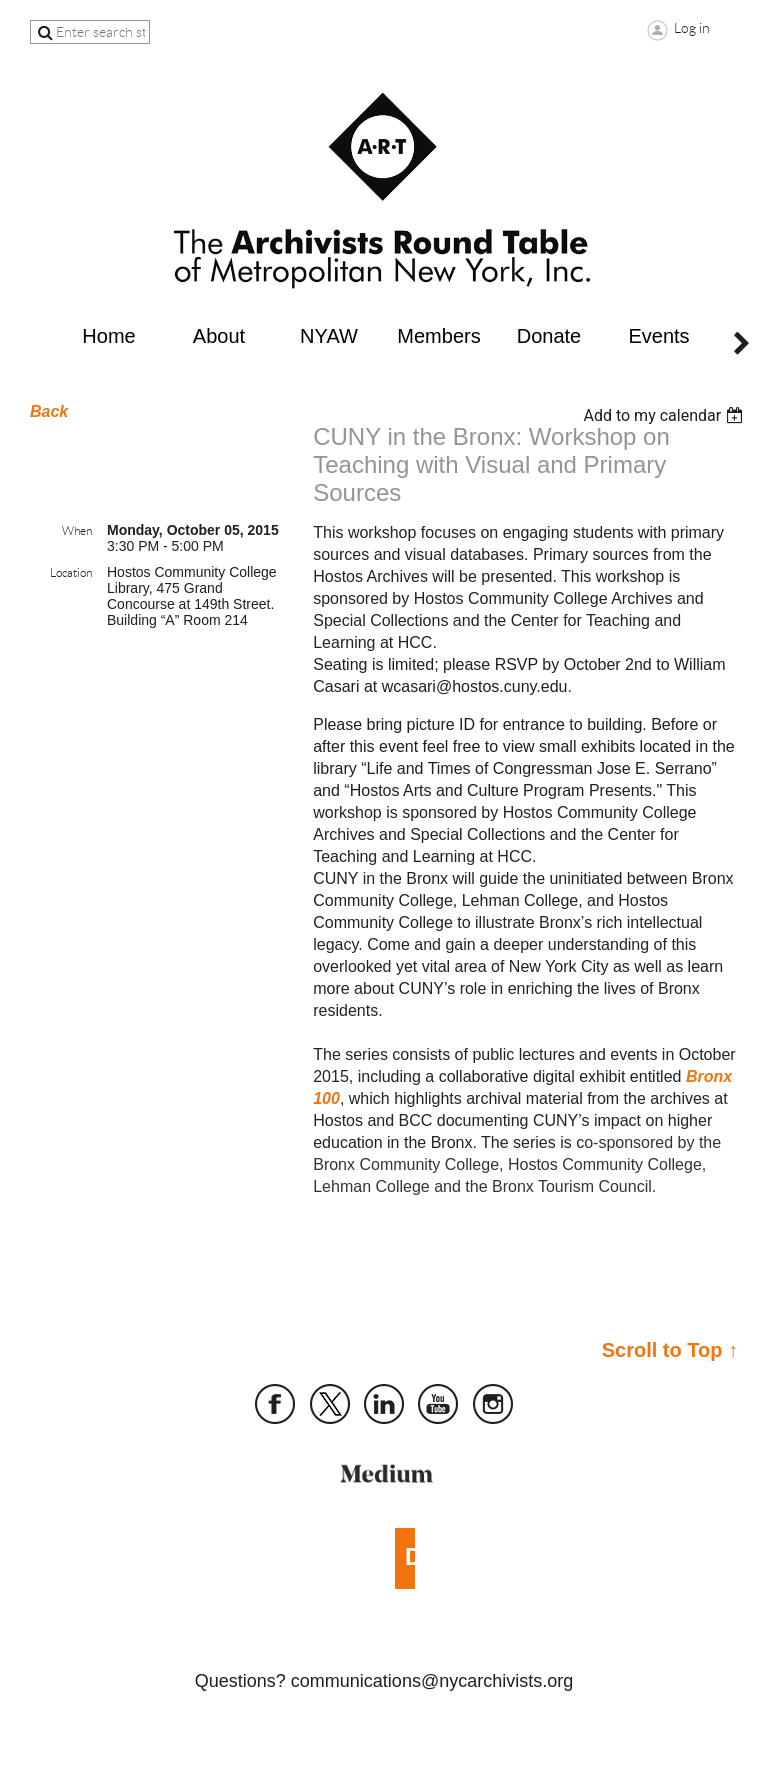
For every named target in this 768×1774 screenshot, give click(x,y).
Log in (692, 28)
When (77, 530)
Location (71, 572)
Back (49, 411)
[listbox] (665, 415)
